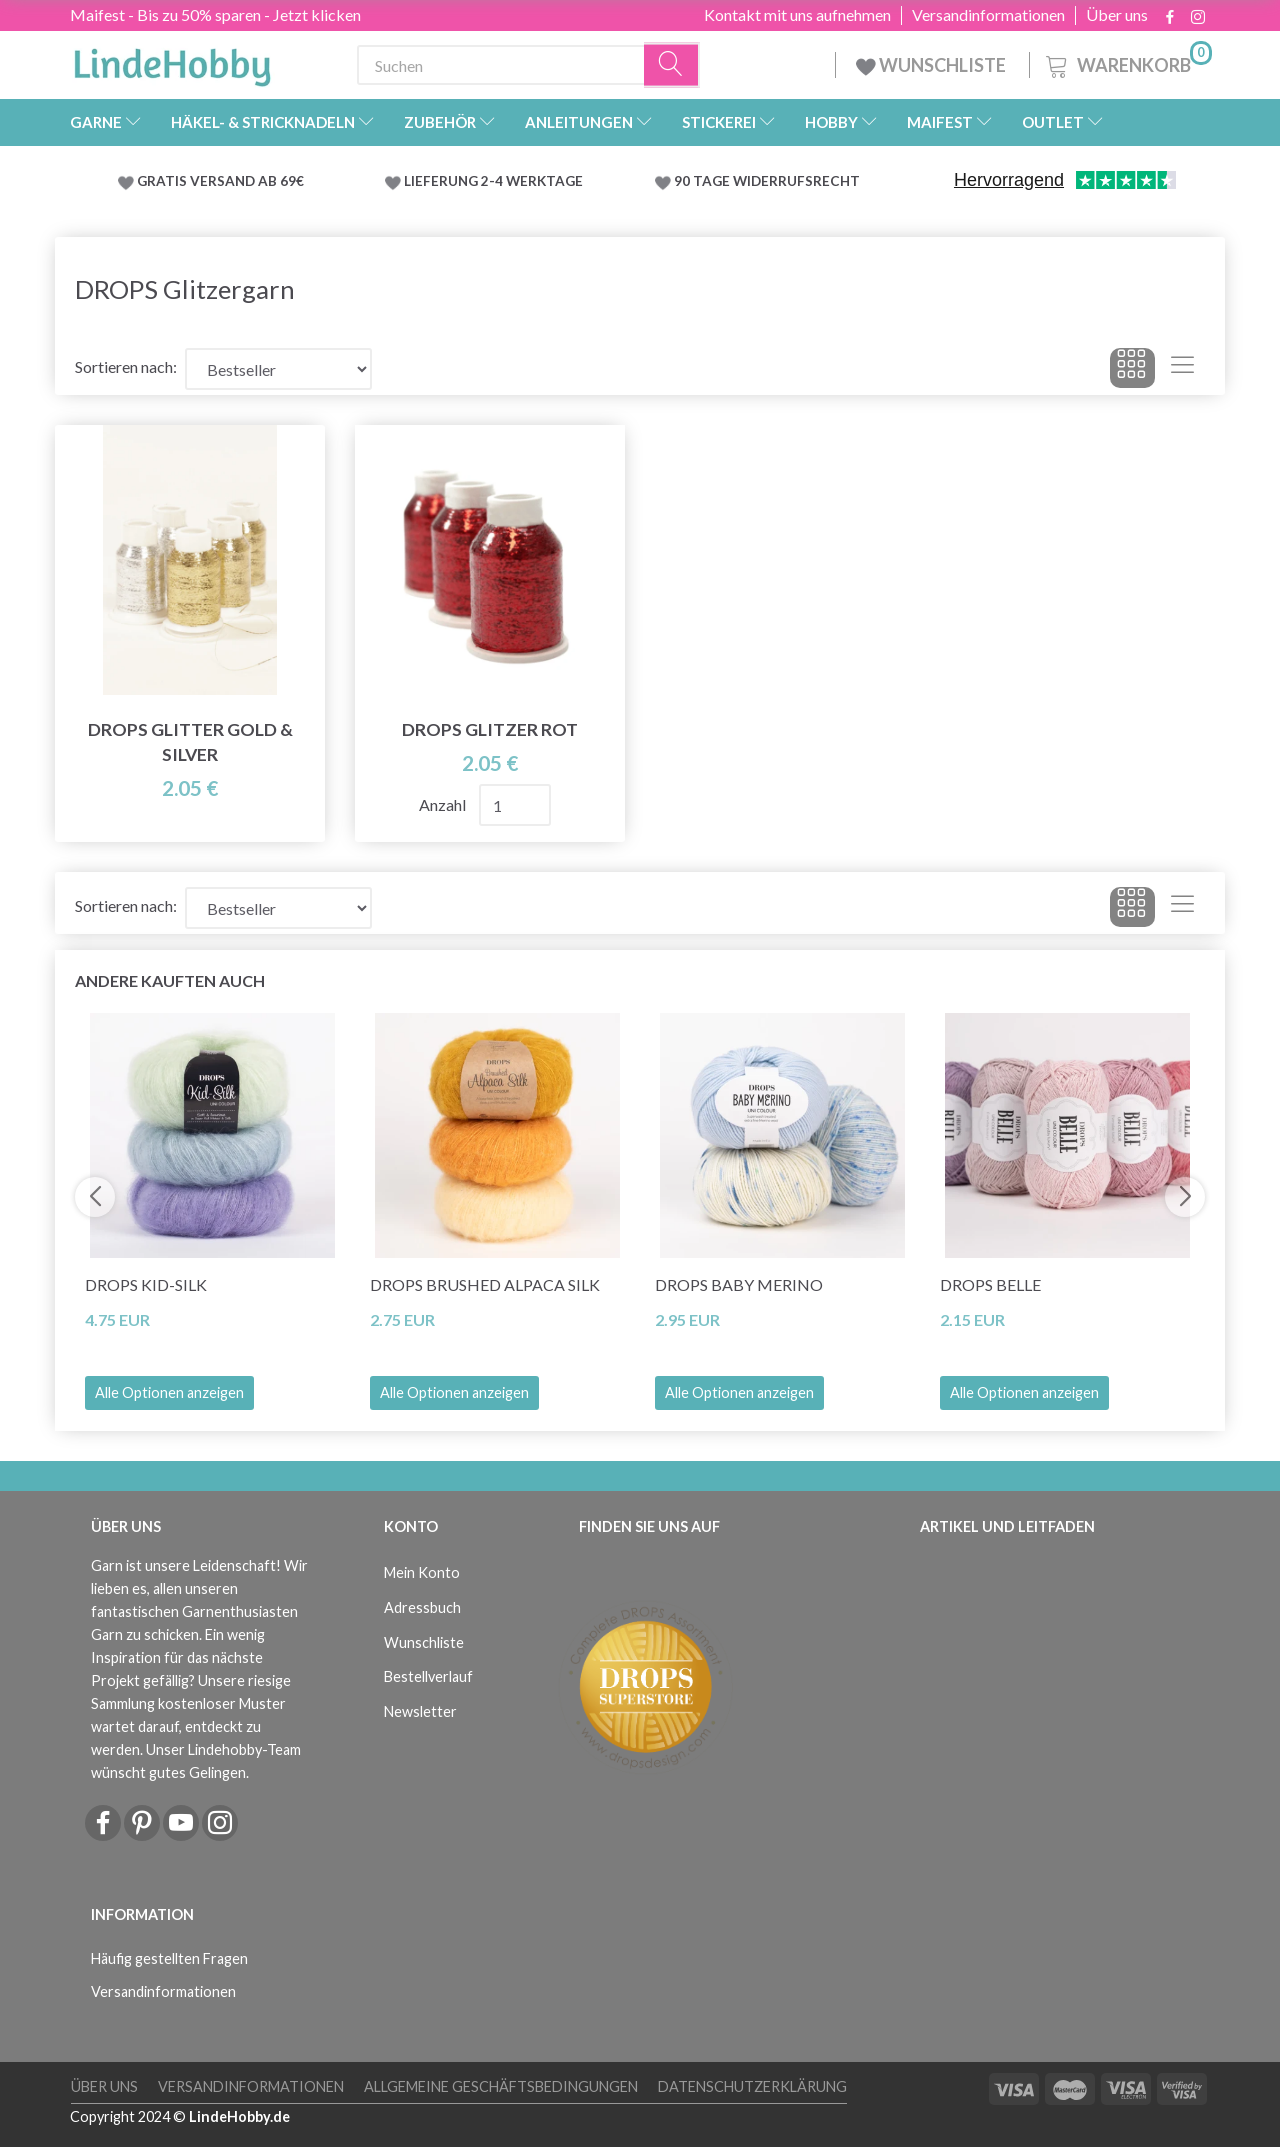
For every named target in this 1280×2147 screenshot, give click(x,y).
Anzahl (444, 804)
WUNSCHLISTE (932, 65)
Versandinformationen (988, 15)
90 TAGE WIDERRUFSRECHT (767, 181)
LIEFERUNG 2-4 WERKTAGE (493, 181)
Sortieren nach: (126, 366)
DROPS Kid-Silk (146, 1284)
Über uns (1117, 15)
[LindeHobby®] (172, 61)
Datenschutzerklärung (752, 2086)
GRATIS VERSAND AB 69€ (220, 181)
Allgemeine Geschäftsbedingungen (501, 2086)
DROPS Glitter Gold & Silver (190, 742)
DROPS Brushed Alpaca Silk (485, 1284)
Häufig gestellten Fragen (169, 1958)
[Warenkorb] (1127, 62)
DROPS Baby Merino (739, 1284)
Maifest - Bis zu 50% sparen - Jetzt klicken (215, 14)
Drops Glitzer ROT (490, 729)
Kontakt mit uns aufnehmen (797, 15)
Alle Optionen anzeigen (169, 1392)
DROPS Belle (990, 1284)
